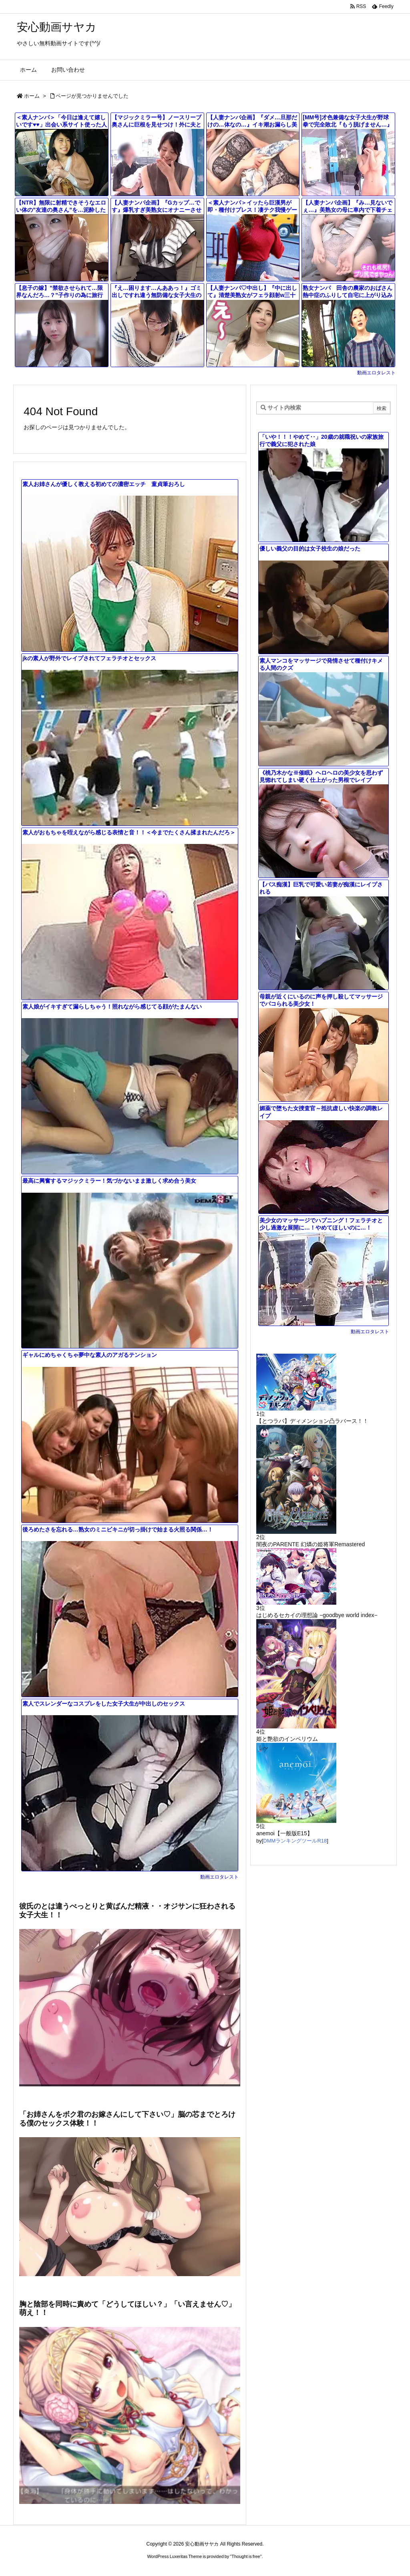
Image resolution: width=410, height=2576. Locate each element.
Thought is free (245, 2556)
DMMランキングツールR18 (295, 1841)
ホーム (32, 96)
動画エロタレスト (376, 373)
